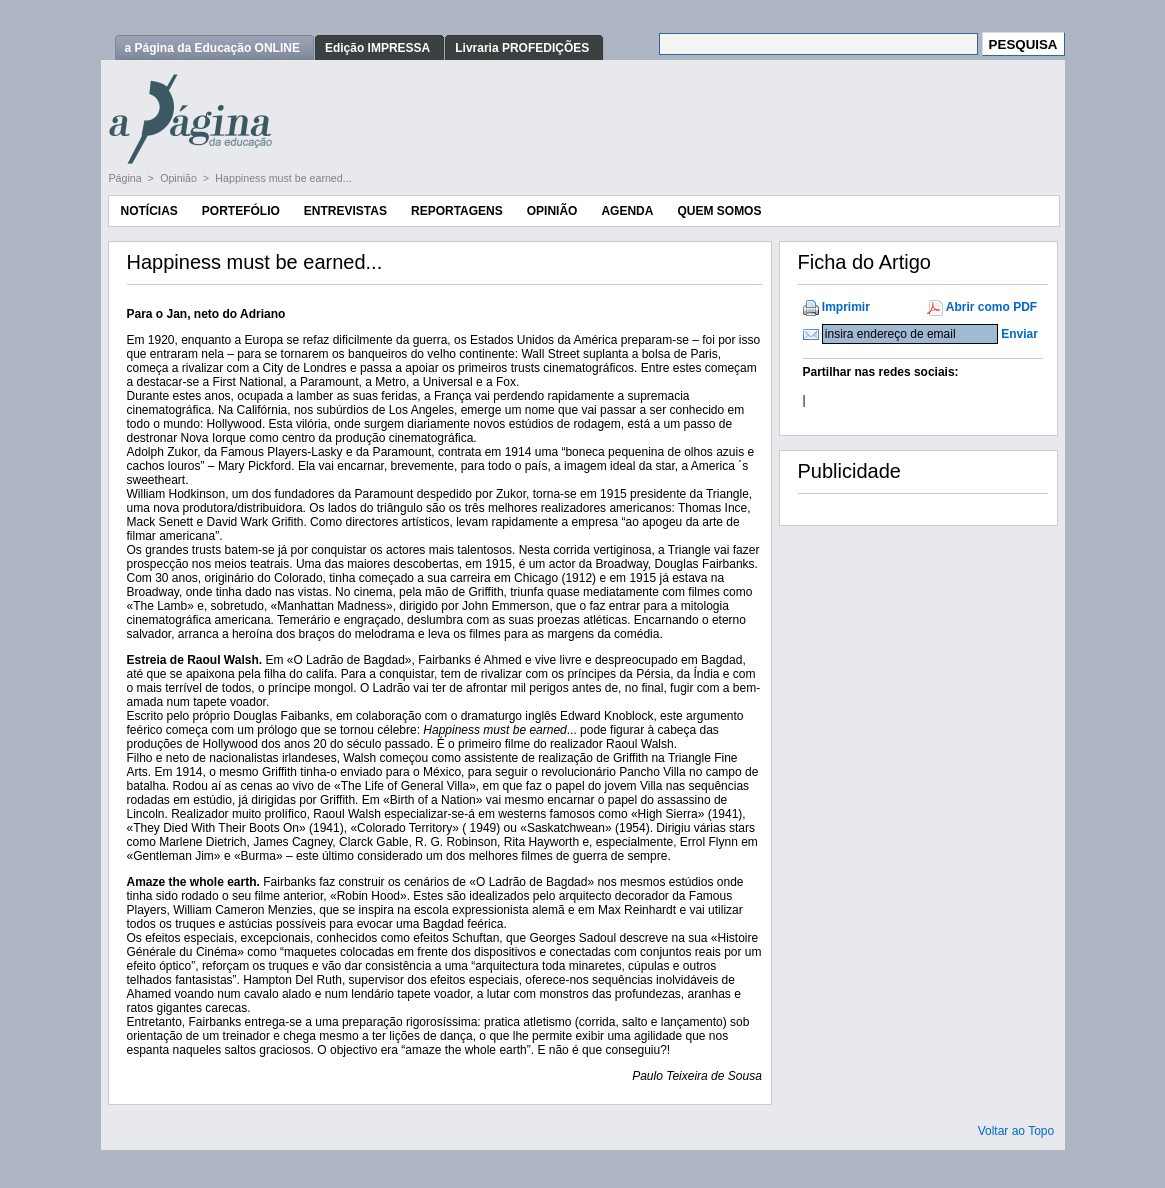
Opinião (180, 178)
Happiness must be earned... (283, 178)
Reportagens (457, 211)
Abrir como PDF (991, 307)
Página (127, 178)
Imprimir (846, 307)
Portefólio (241, 211)
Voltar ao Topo (1016, 1131)
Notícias (149, 211)
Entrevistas (345, 211)
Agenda (627, 211)
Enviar (1019, 334)
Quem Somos (719, 211)
